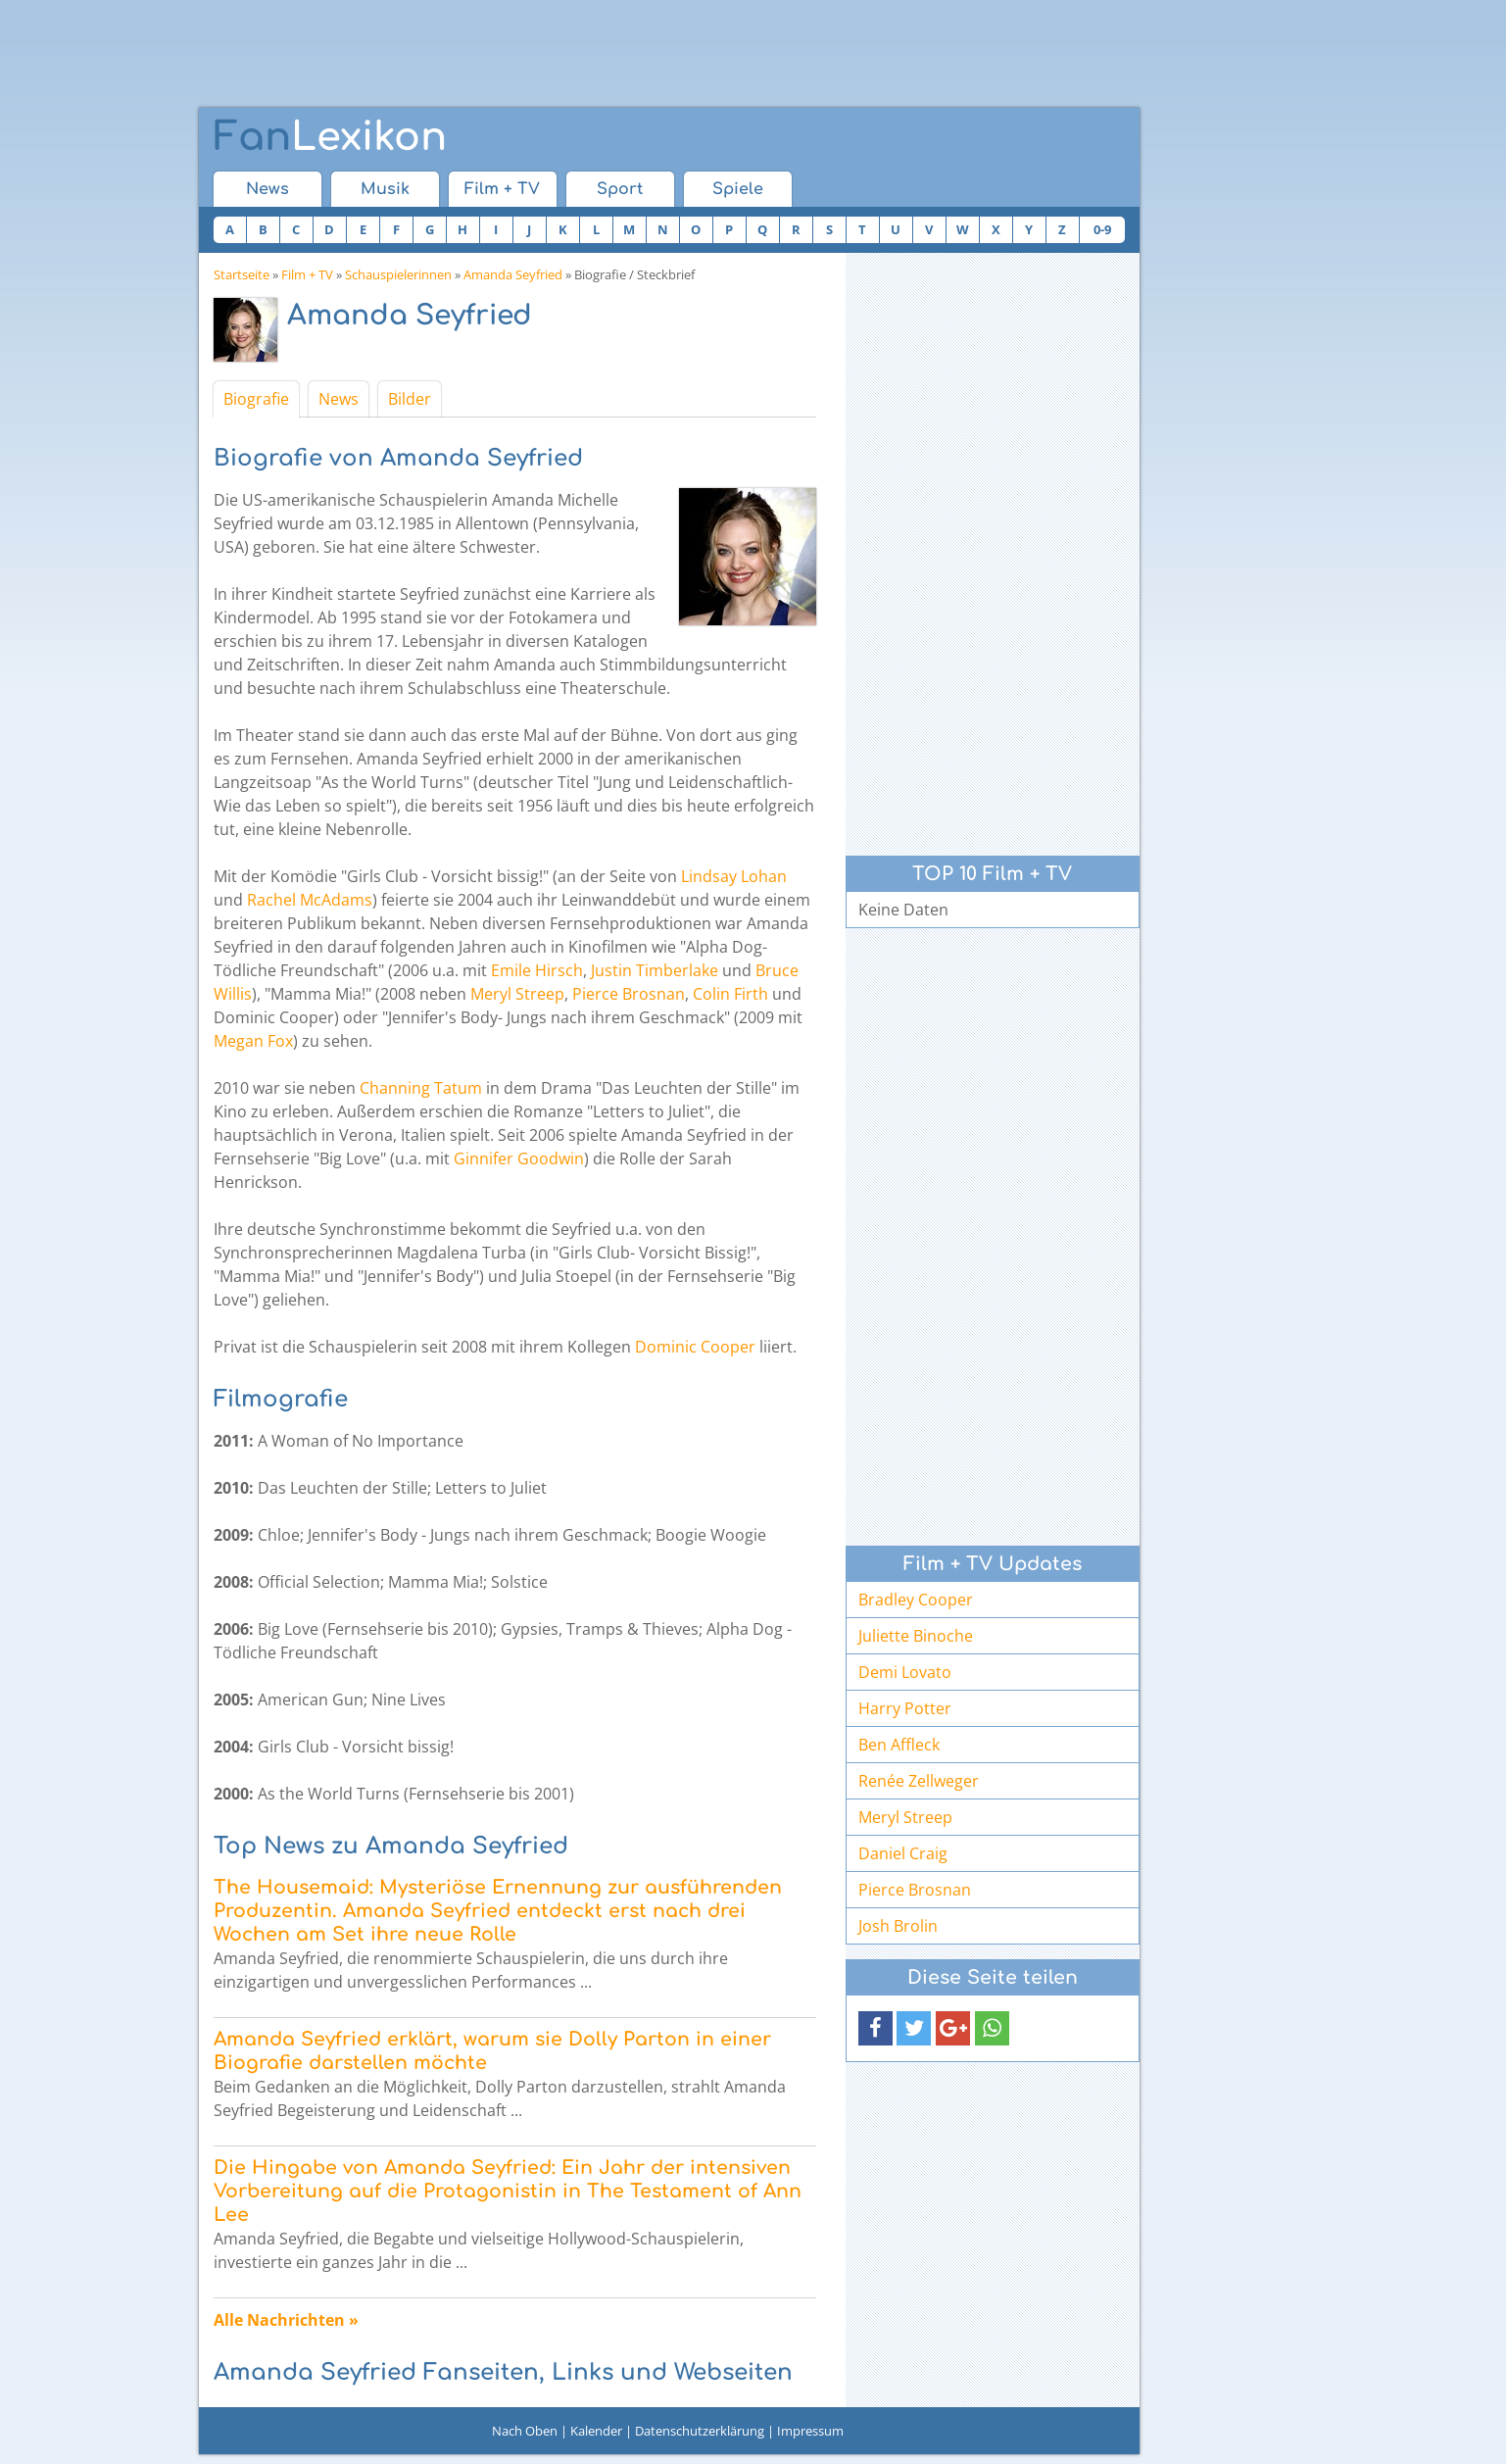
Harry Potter (904, 1708)
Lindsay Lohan (734, 876)
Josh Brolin (898, 1926)
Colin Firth (730, 994)
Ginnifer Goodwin (519, 1158)
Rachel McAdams (309, 900)
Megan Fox (253, 1041)
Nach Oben (525, 2430)
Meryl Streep (517, 994)
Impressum (810, 2430)
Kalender (596, 2430)
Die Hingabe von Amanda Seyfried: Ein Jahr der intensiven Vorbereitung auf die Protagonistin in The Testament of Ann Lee (508, 2191)
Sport (620, 189)
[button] (875, 2028)
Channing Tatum (421, 1088)
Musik (385, 189)
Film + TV (502, 189)
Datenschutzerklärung (699, 2430)
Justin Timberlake (654, 970)
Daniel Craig (902, 1853)
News (267, 189)
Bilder (409, 399)
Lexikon (330, 137)
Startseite (241, 274)
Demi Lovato (904, 1672)
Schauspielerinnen (398, 274)
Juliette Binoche (915, 1636)
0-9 (1102, 229)
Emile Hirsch (537, 970)
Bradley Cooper (915, 1599)
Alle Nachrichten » (286, 2320)
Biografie (256, 399)
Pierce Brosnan (628, 994)
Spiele (737, 189)
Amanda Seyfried (512, 274)
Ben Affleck (899, 1744)
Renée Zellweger (918, 1781)
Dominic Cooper (695, 1346)
